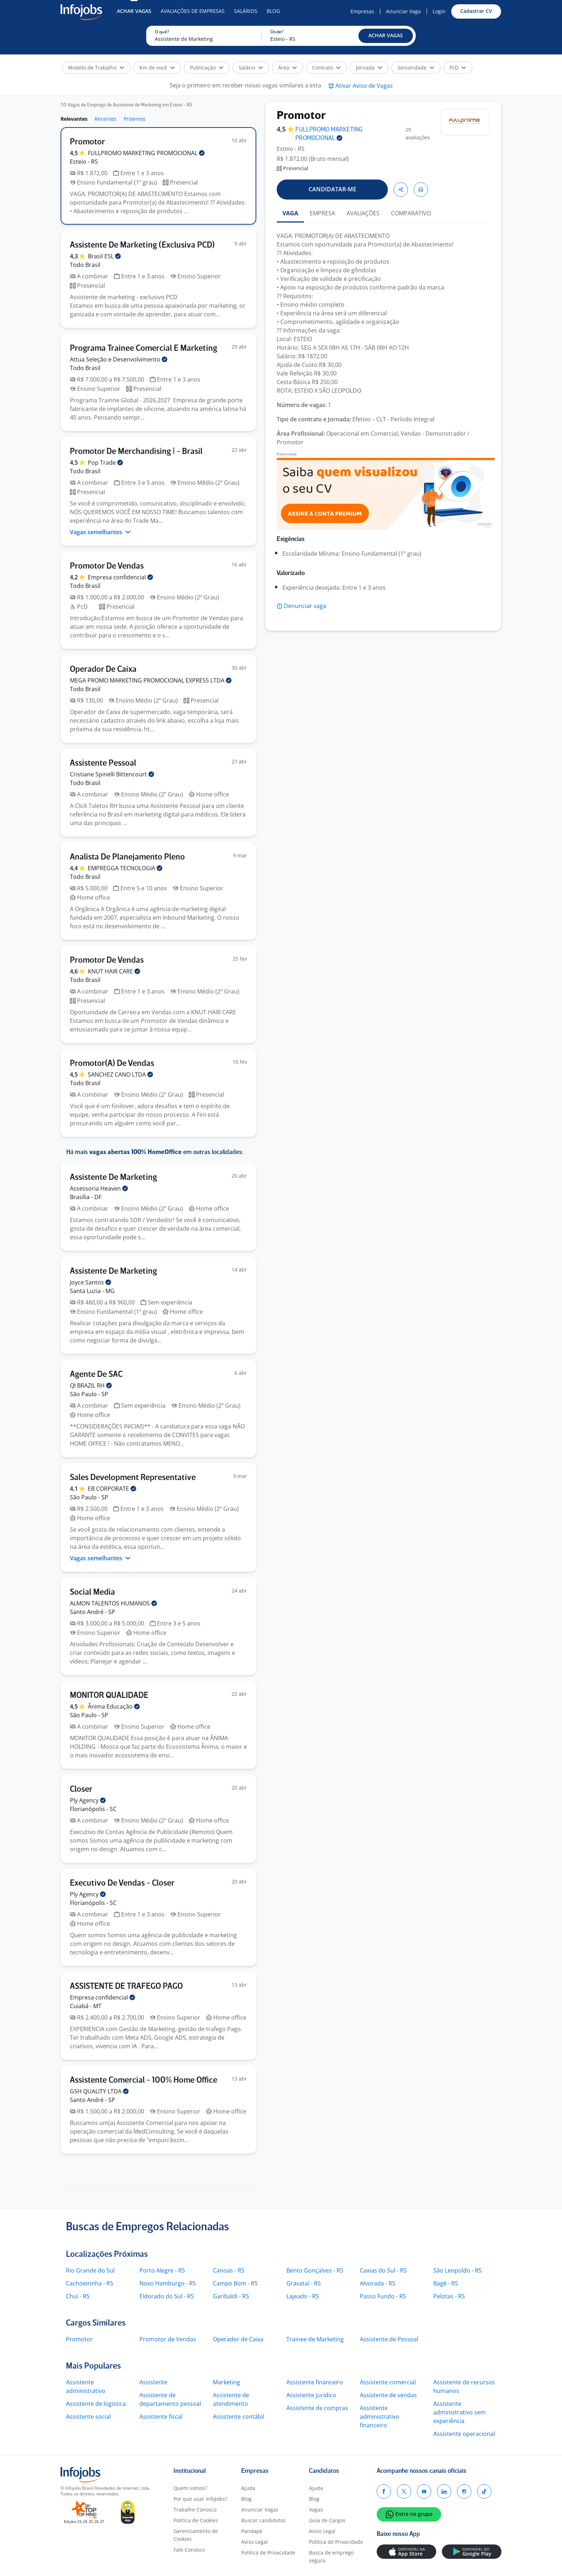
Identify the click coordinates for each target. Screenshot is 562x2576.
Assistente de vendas (388, 2395)
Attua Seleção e (118, 359)
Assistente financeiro (314, 2382)
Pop (105, 462)
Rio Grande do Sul (90, 2270)
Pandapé (251, 2531)
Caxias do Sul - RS (383, 2270)
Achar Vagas (134, 11)
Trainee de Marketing (315, 2339)
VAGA (290, 213)
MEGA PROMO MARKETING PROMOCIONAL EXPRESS (151, 680)
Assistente (153, 2382)
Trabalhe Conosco (194, 2509)
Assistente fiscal (160, 2417)
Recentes (105, 118)
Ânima (114, 1706)
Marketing (226, 2382)
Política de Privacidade (268, 2552)
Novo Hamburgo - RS (167, 2283)
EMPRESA (322, 213)
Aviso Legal (254, 2541)
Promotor (79, 2339)
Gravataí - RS (303, 2283)
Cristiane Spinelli (112, 774)
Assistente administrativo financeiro (379, 2416)
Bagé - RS (445, 2283)
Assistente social (88, 2417)
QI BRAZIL (91, 1385)
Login (439, 11)
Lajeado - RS (302, 2296)
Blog (273, 11)
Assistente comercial (388, 2382)
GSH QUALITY (99, 2091)
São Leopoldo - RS (457, 2270)
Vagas (316, 2509)
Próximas (135, 118)
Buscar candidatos (263, 2520)
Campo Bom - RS (235, 2283)
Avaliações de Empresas (193, 11)
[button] (385, 36)
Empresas (362, 11)
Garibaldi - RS (231, 2296)
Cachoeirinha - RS (89, 2283)
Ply (88, 1800)
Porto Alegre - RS (162, 2270)
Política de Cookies (195, 2520)
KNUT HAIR (114, 971)
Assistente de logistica (96, 2404)
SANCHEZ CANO (120, 1074)
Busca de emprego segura (331, 2556)
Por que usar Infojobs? (200, 2498)
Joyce (90, 1282)
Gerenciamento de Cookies (195, 2535)
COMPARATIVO (411, 213)
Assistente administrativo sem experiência (459, 2412)
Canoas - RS (228, 2270)
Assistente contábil (238, 2417)
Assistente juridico (311, 2395)
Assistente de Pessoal (389, 2339)
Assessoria (99, 1188)
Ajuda (248, 2488)
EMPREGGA (125, 868)
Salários (245, 11)
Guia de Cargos (327, 2520)
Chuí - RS (78, 2296)
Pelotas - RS (449, 2296)
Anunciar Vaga (403, 11)
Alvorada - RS (377, 2283)
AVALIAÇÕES (363, 213)
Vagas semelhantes (100, 532)
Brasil (104, 256)
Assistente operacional (464, 2434)
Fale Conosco (189, 2549)
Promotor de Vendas (167, 2339)
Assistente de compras (317, 2408)
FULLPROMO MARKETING (146, 153)
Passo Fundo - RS (383, 2296)
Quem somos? (190, 2488)
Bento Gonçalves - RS (314, 2270)
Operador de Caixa (238, 2339)
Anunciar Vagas (259, 2509)
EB (112, 1489)
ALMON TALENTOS (113, 1603)
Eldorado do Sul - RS (166, 2296)
